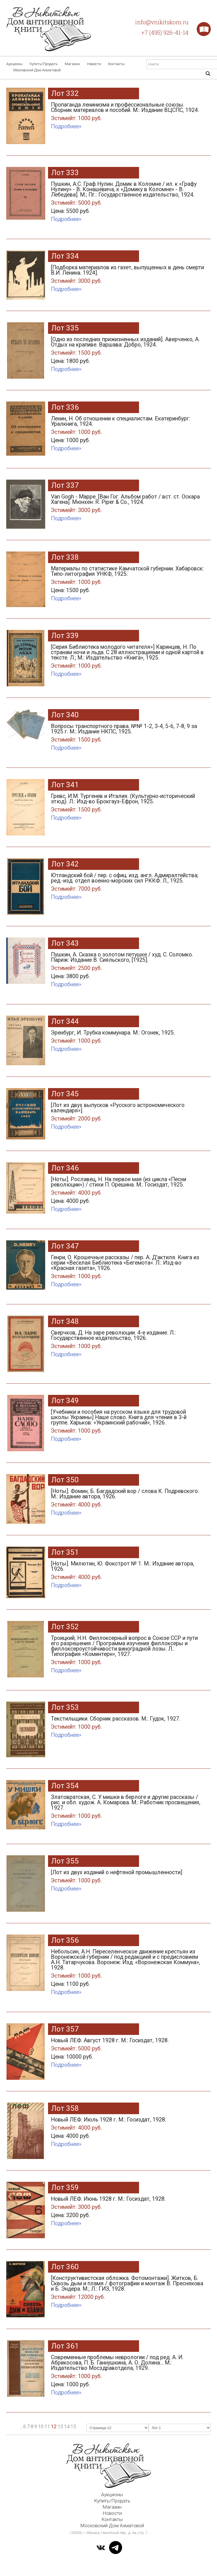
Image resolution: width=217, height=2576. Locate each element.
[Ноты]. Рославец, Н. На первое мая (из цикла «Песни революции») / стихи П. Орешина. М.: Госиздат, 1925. (128, 1191)
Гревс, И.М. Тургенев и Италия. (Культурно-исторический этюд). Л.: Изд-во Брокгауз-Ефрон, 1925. (128, 804)
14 (67, 2426)
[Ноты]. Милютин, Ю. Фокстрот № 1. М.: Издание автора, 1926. (128, 1571)
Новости (94, 64)
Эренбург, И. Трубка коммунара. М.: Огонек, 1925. (128, 1037)
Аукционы (14, 64)
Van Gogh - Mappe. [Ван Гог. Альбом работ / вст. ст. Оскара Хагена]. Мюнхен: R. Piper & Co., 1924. (128, 504)
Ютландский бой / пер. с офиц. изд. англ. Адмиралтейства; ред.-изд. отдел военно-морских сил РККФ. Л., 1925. (128, 883)
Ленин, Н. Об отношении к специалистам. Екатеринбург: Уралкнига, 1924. (128, 430)
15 (73, 2426)
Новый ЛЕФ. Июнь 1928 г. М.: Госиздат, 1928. (128, 2208)
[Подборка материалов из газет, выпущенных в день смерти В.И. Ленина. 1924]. (128, 275)
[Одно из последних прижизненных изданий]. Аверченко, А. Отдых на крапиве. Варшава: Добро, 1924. (128, 351)
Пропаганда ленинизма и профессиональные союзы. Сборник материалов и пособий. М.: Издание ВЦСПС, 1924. (128, 113)
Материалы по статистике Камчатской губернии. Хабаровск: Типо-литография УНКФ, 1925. (128, 580)
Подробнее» (66, 126)
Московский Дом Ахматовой (37, 70)
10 (41, 2426)
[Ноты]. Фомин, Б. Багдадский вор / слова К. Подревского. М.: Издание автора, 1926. (128, 1499)
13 (60, 2426)
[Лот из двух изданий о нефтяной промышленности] (128, 1877)
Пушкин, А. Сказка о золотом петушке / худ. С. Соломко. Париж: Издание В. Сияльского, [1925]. (128, 966)
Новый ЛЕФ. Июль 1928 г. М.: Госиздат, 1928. (128, 2128)
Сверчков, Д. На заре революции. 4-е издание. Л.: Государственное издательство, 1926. (128, 1340)
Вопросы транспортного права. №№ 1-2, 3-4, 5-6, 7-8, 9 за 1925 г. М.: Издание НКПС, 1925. (128, 734)
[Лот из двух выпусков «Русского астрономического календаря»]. (128, 1113)
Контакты (116, 64)
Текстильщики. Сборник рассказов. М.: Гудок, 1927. (128, 1723)
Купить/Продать (44, 64)
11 (47, 2426)
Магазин (72, 64)
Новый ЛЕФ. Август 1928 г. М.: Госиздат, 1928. (128, 2049)
